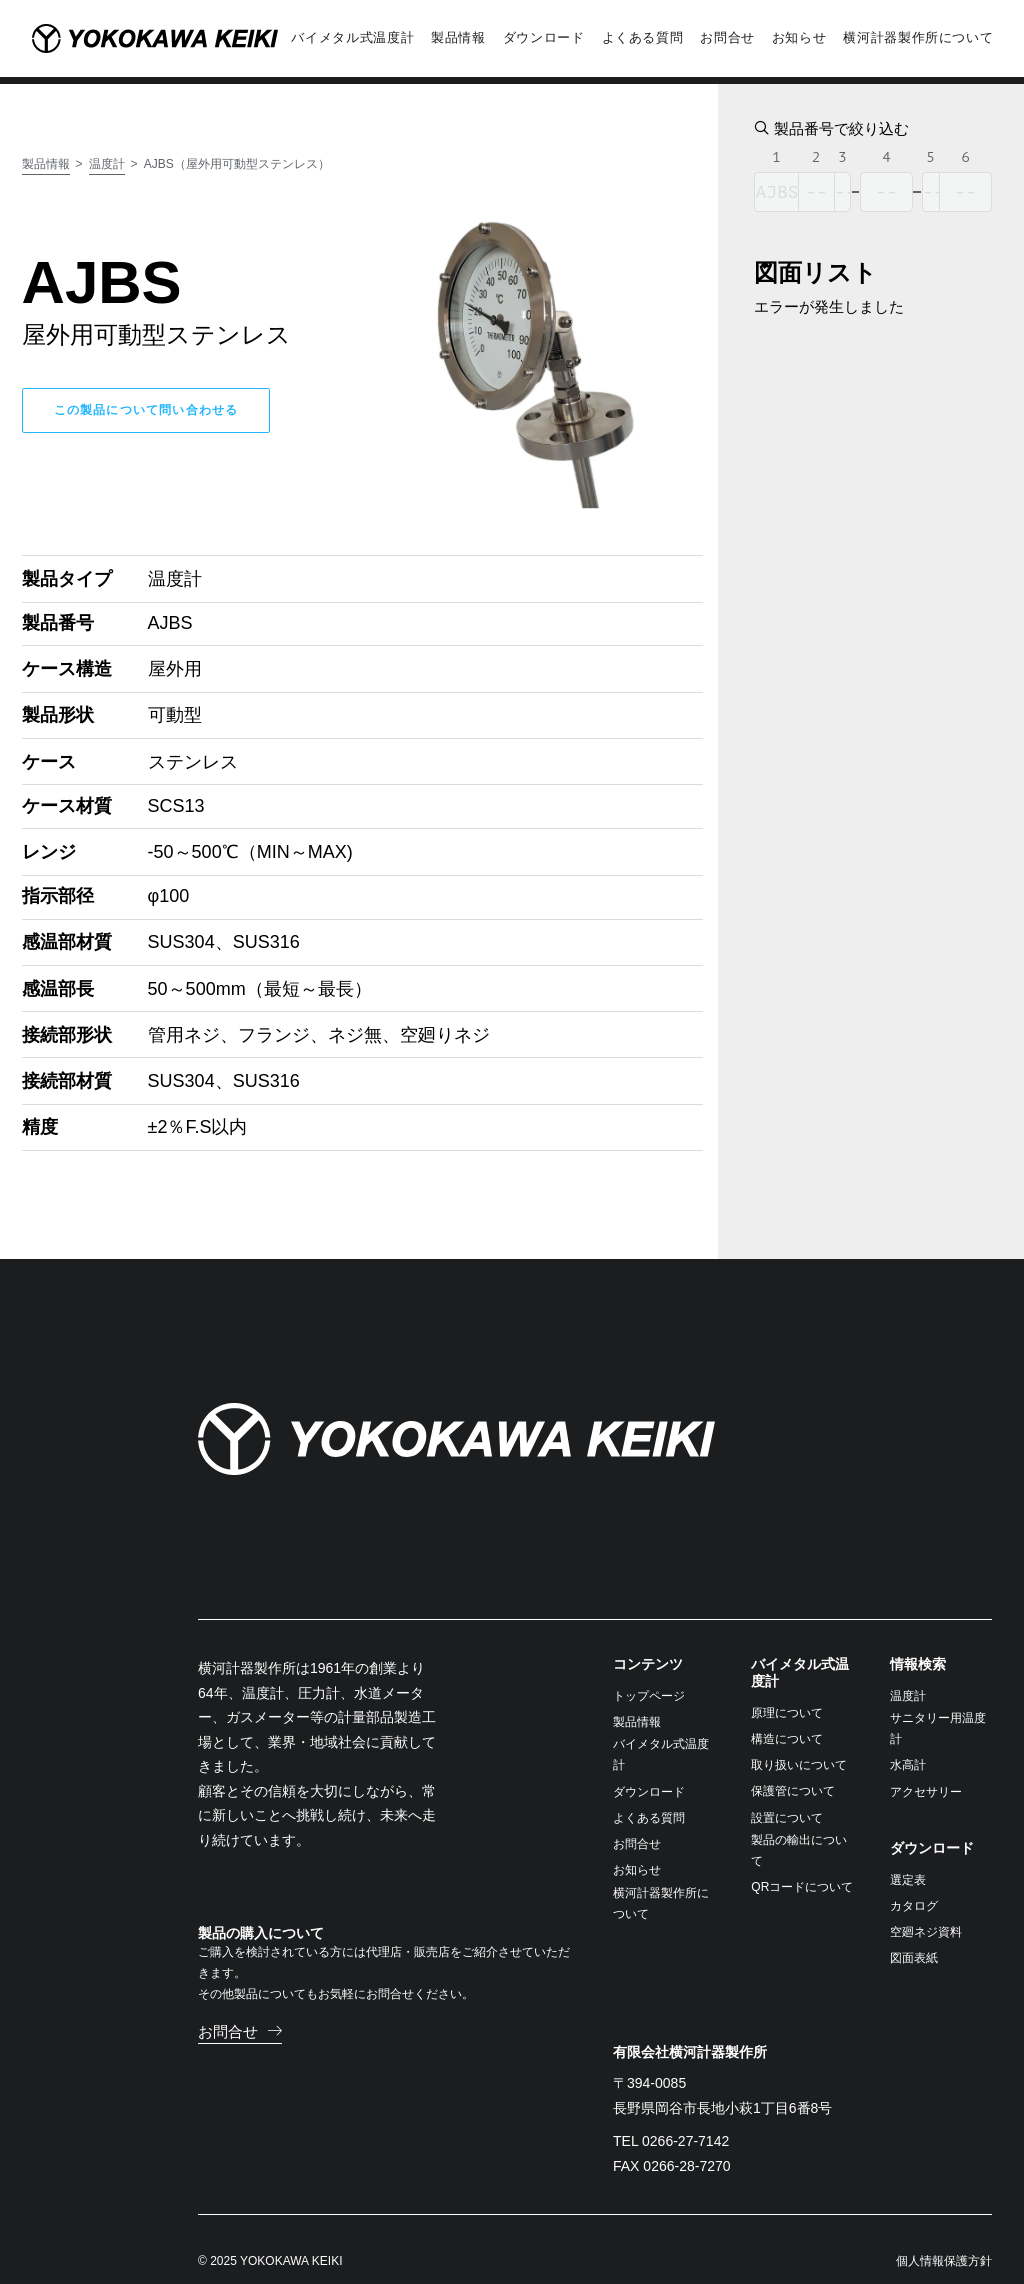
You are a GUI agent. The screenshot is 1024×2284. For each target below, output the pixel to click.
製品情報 (46, 142)
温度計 (107, 142)
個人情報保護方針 (944, 2239)
